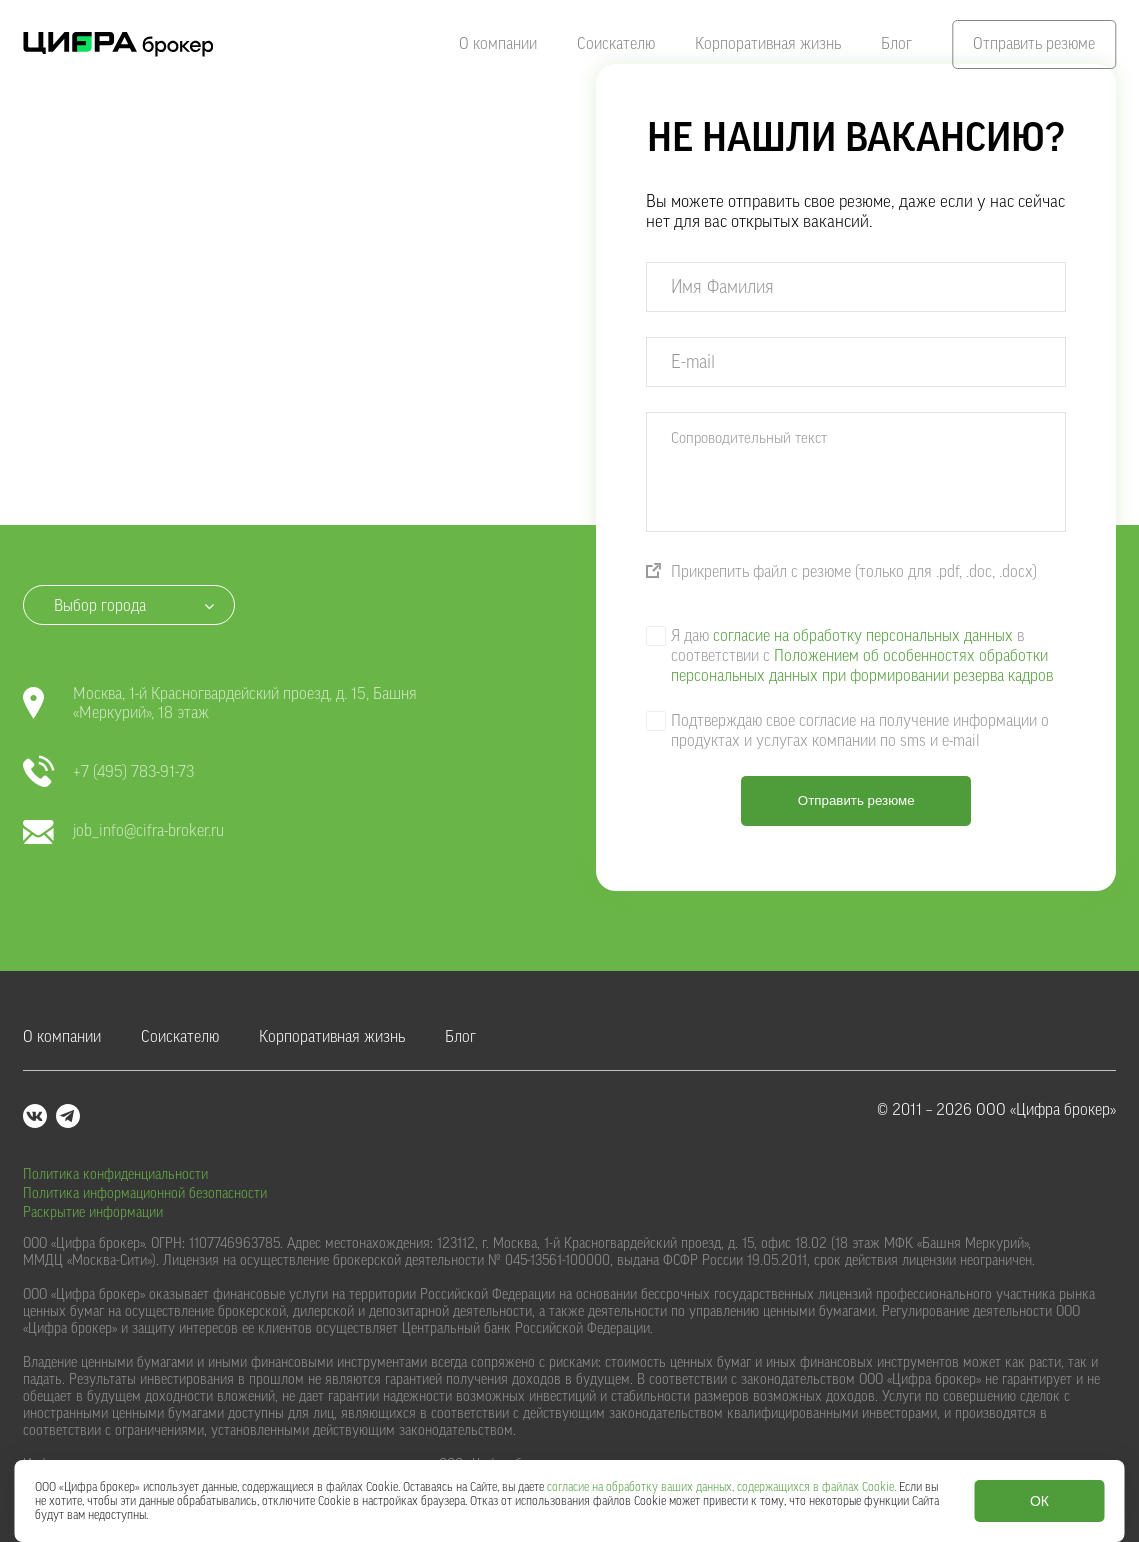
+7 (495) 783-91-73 (108, 772)
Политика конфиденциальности (115, 1175)
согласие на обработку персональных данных (863, 636)
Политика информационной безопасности (145, 1194)
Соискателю (616, 44)
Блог (896, 44)
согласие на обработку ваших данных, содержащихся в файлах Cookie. (721, 1487)
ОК (1039, 1501)
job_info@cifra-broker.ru (123, 831)
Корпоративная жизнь (768, 44)
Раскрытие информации (93, 1213)
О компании (498, 44)
